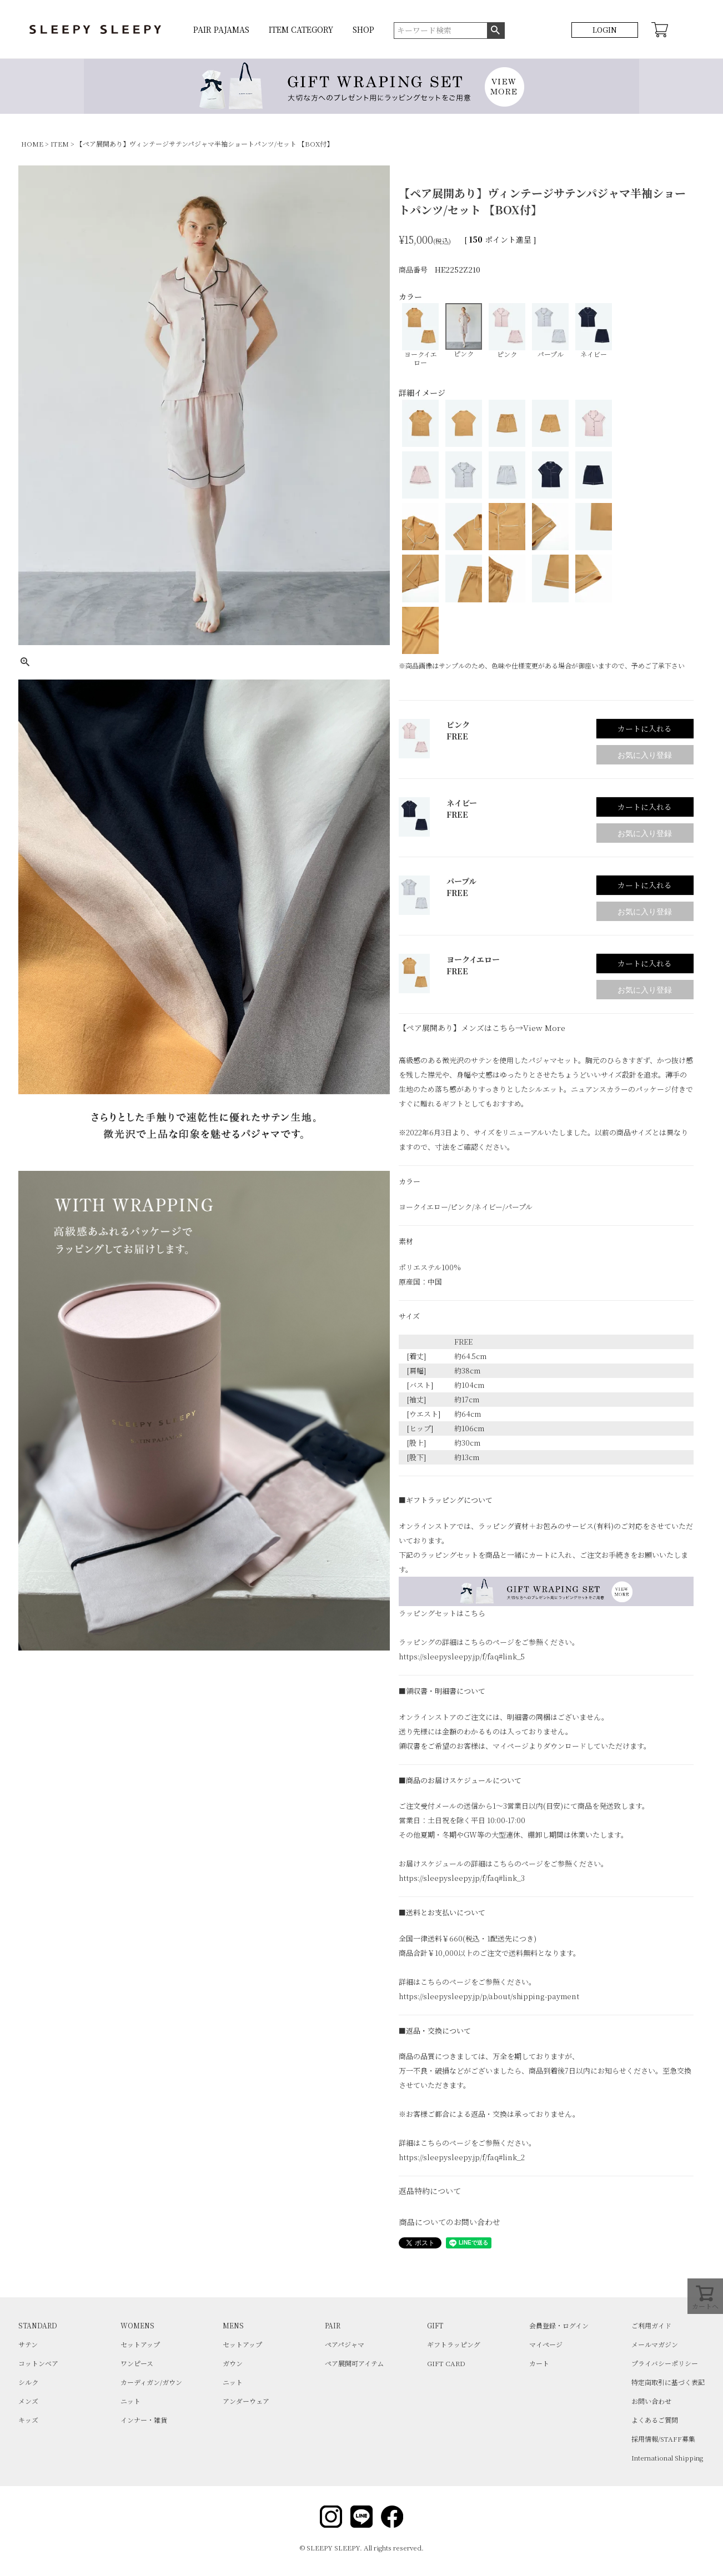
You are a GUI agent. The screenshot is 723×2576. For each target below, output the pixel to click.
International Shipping (667, 2457)
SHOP (363, 29)
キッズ (28, 2419)
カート (539, 2363)
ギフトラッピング (453, 2344)
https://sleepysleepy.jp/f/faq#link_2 (462, 2157)
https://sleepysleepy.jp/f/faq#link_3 (462, 1878)
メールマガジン (654, 2344)
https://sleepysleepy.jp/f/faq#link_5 (462, 1656)
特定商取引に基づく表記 (668, 2382)
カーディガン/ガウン (151, 2382)
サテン (28, 2344)
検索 (495, 30)
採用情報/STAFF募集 (663, 2438)
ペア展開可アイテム (354, 2363)
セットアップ (140, 2344)
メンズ (28, 2401)
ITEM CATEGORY (301, 29)
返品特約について (430, 2190)
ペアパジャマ (344, 2344)
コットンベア (38, 2363)
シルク (28, 2382)
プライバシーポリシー (664, 2363)
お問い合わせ (651, 2401)
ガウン (233, 2363)
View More (544, 1027)
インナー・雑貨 (143, 2419)
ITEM (60, 143)
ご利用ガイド (651, 2325)
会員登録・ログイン (559, 2325)
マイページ (546, 2344)
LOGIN (605, 29)
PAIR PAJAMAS (221, 29)
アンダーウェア (246, 2401)
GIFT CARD (446, 2363)
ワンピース (136, 2363)
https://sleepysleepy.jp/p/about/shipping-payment (489, 1996)
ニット (130, 2401)
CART (659, 29)
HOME (32, 143)
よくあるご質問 (654, 2419)
